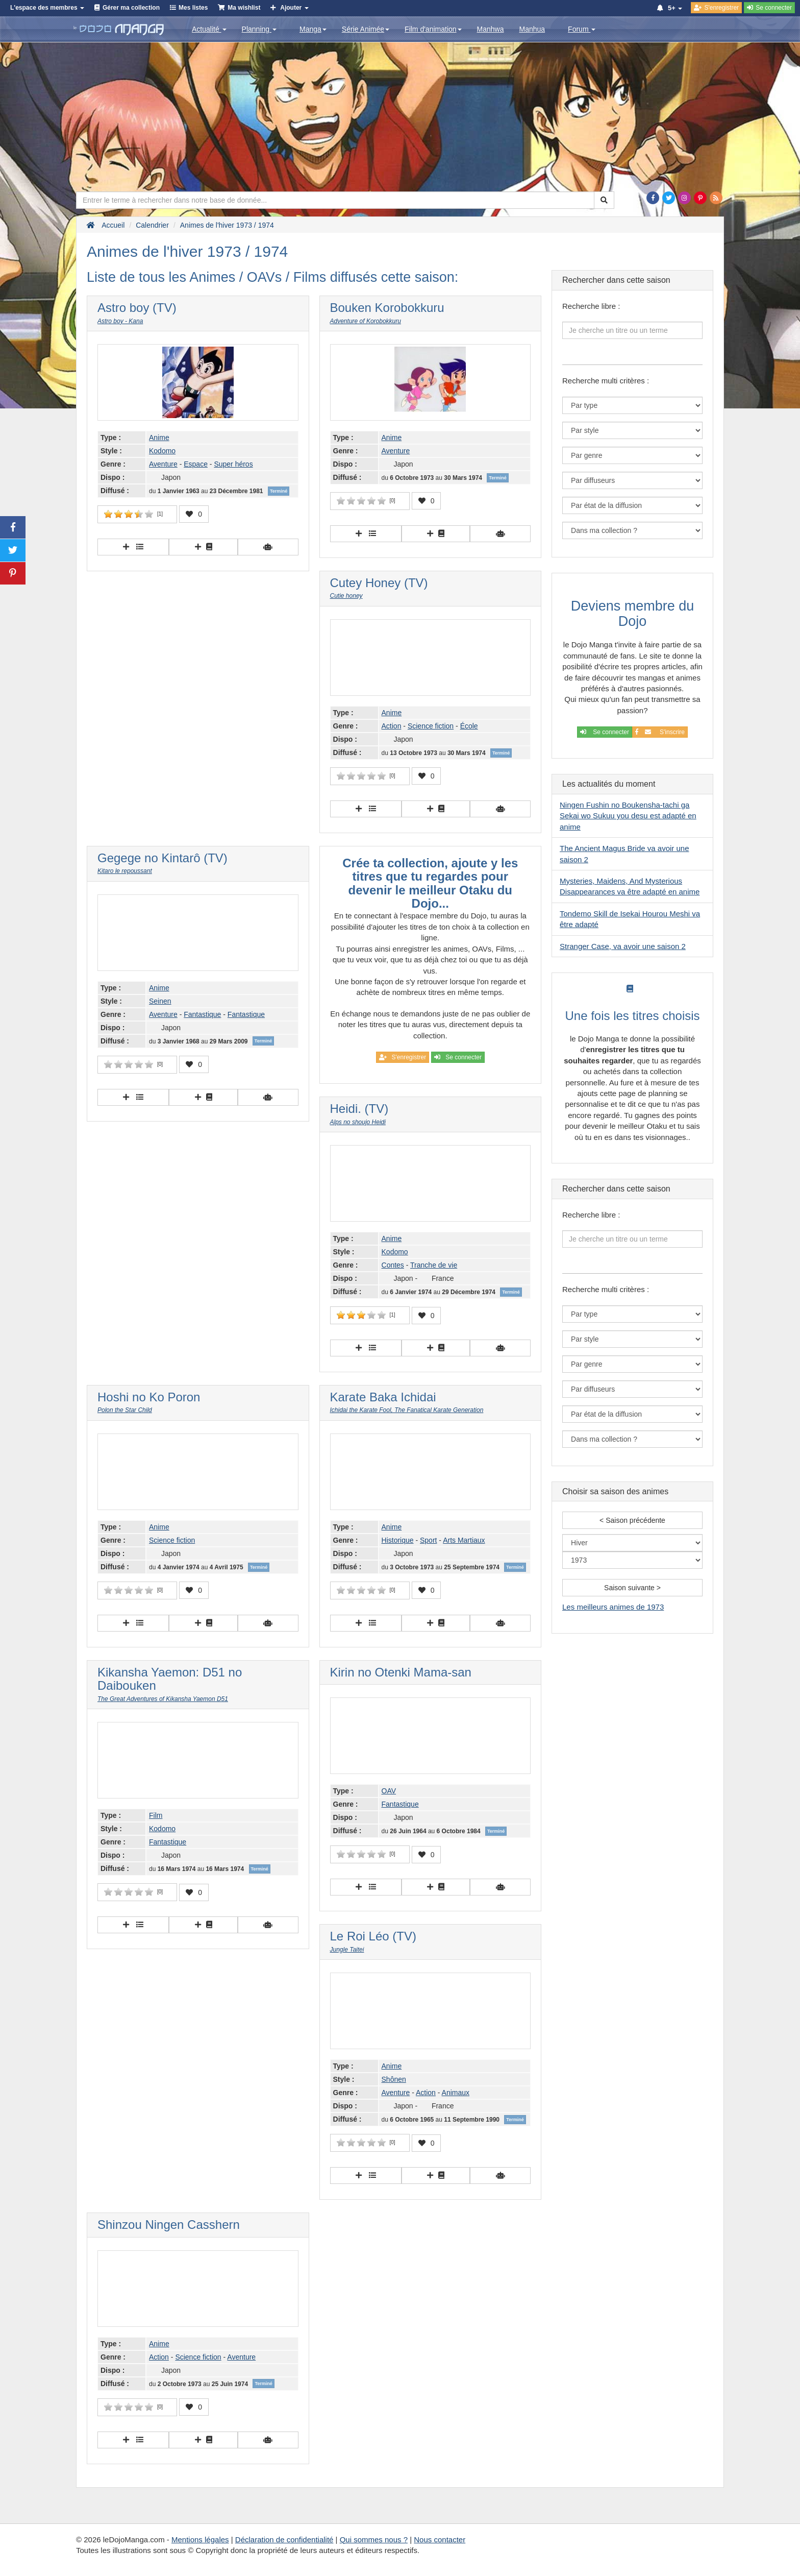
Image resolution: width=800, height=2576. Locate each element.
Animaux (455, 2092)
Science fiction (431, 726)
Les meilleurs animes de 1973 (613, 1606)
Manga (313, 29)
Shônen (394, 2079)
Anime (159, 437)
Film (155, 1815)
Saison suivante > (632, 1588)
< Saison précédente (632, 1520)
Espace (196, 464)
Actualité (209, 29)
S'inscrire (660, 732)
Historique (398, 1540)
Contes (393, 1265)
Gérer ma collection (131, 7)
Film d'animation (433, 29)
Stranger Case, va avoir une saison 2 (623, 946)
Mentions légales (200, 2539)
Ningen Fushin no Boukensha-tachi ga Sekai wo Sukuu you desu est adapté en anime (628, 815)
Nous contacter (439, 2539)
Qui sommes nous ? (374, 2539)
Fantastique (202, 1014)
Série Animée (365, 29)
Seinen (160, 1001)
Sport (428, 1540)
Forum (581, 29)
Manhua (532, 29)
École (469, 726)
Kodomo (162, 451)
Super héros (233, 464)
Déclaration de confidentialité (284, 2539)
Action (392, 726)
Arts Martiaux (464, 1540)
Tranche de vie (433, 1265)
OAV (389, 1791)
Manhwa (490, 29)
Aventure (163, 464)
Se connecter (604, 732)
